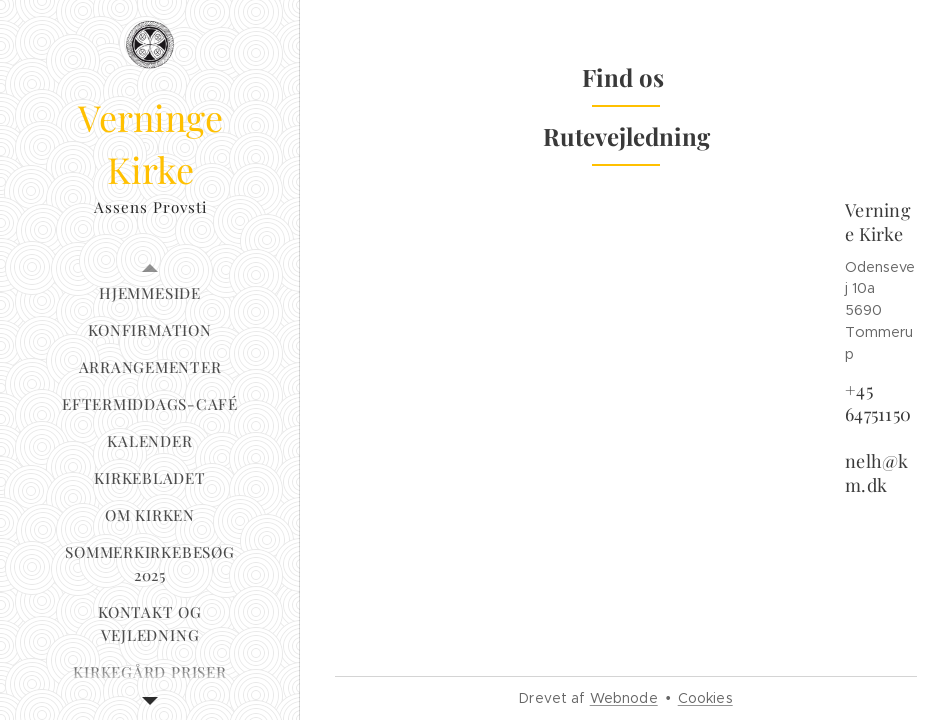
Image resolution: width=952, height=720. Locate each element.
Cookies (705, 698)
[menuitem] (150, 293)
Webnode (624, 698)
